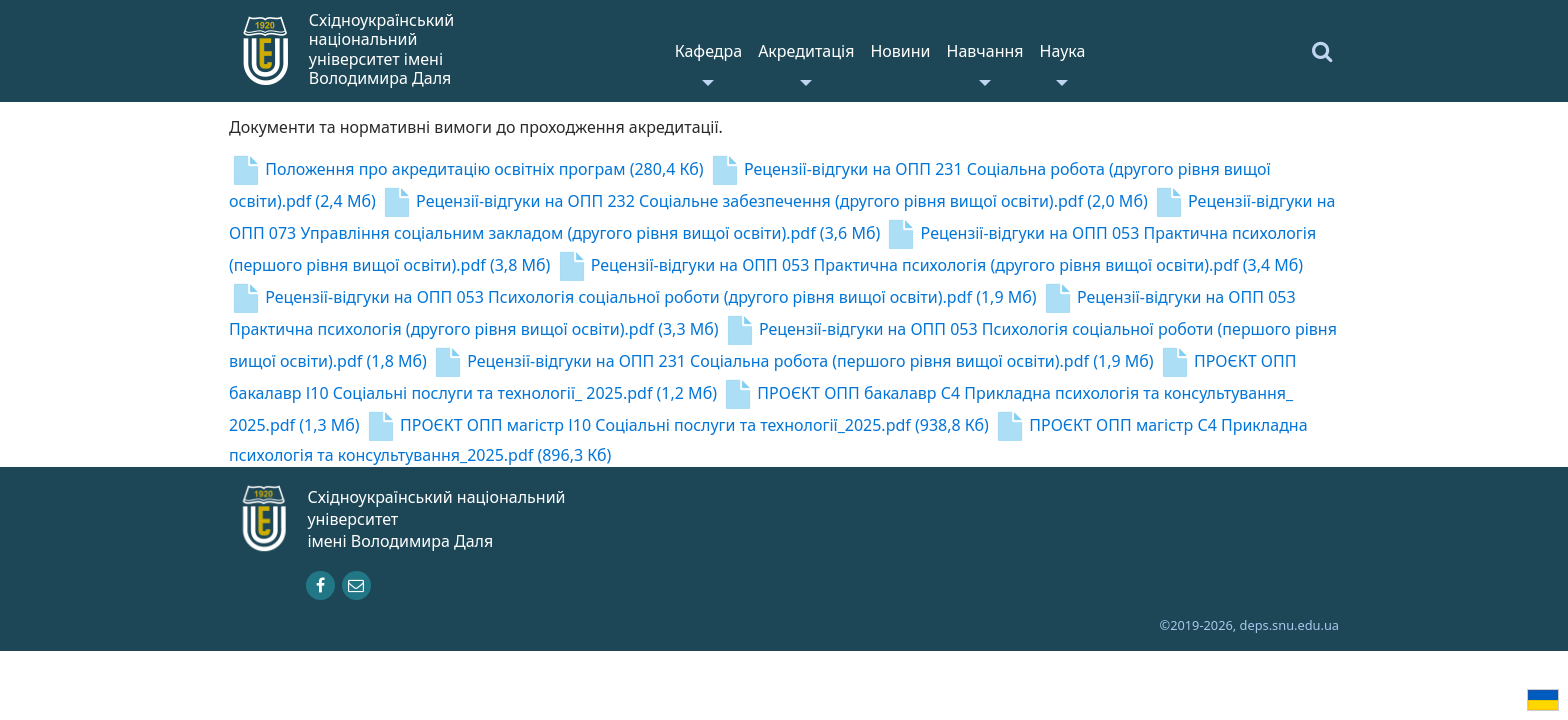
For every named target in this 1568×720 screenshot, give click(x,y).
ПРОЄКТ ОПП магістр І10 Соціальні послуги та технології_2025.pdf (676, 425)
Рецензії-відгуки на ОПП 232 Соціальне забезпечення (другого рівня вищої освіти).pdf (764, 201)
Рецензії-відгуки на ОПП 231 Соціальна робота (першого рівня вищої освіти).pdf (792, 361)
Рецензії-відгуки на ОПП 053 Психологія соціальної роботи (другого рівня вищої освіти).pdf (633, 297)
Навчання (985, 51)
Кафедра (709, 51)
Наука (1063, 51)
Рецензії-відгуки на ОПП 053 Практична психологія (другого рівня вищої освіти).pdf (929, 265)
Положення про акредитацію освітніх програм (466, 169)
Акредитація (806, 51)
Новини (900, 51)
